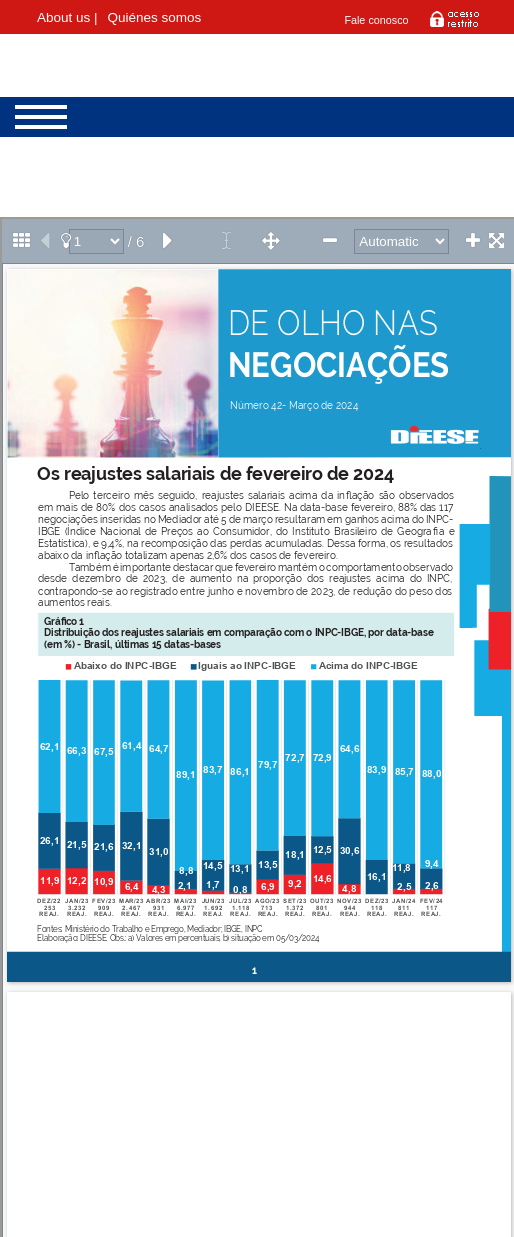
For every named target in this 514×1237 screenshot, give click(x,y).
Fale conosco (376, 20)
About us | (67, 17)
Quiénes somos (155, 17)
